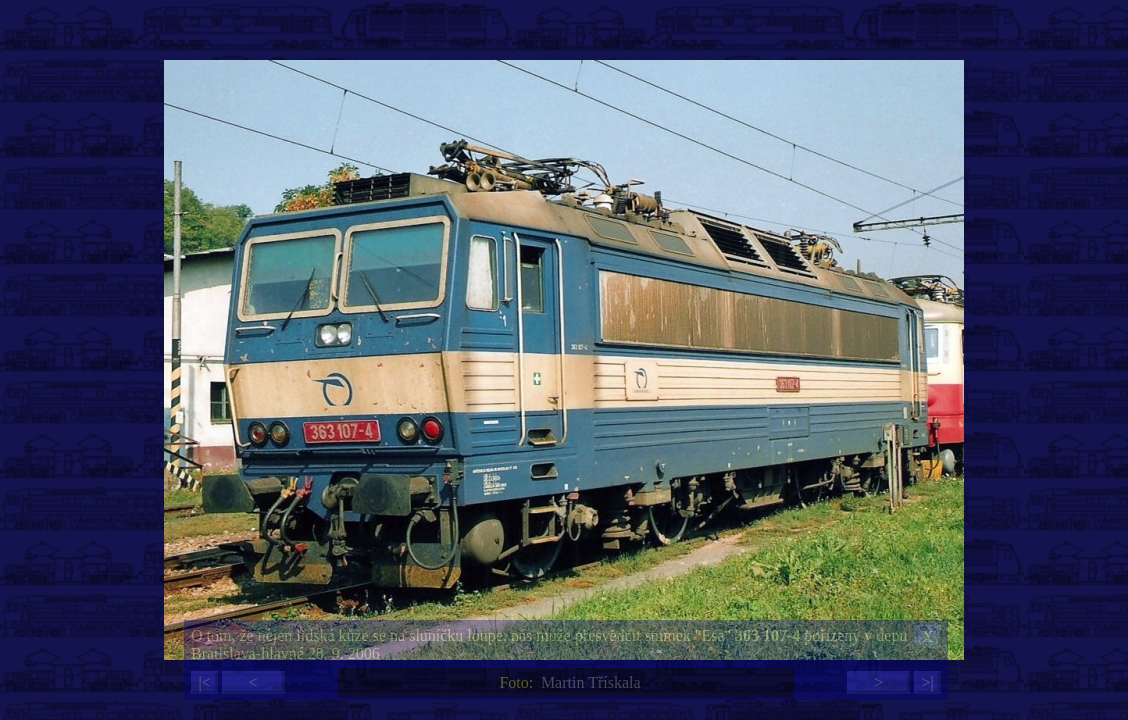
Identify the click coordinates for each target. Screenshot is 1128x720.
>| (927, 682)
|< (204, 682)
